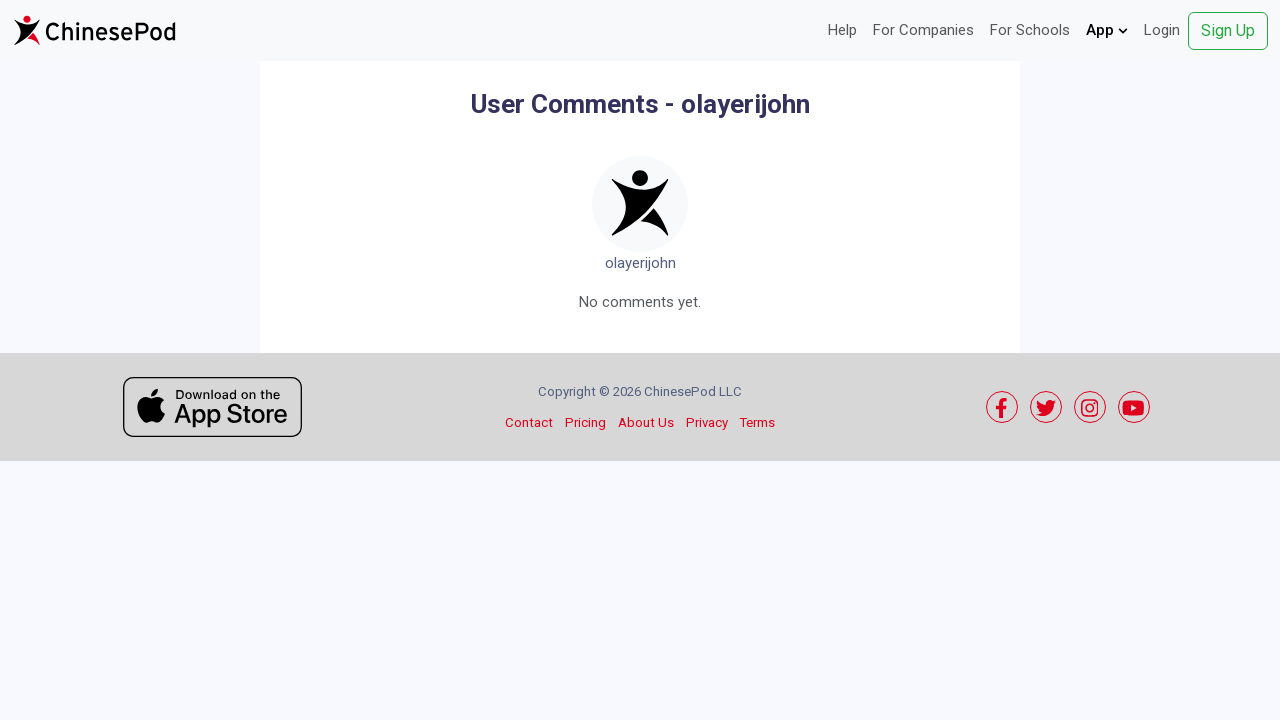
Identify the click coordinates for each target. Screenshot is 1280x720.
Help (842, 30)
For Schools (1030, 30)
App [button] (1107, 30)
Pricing (585, 422)
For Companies (923, 30)
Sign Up (1228, 30)
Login (1162, 30)
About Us (646, 422)
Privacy (707, 422)
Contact (529, 422)
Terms (757, 422)
